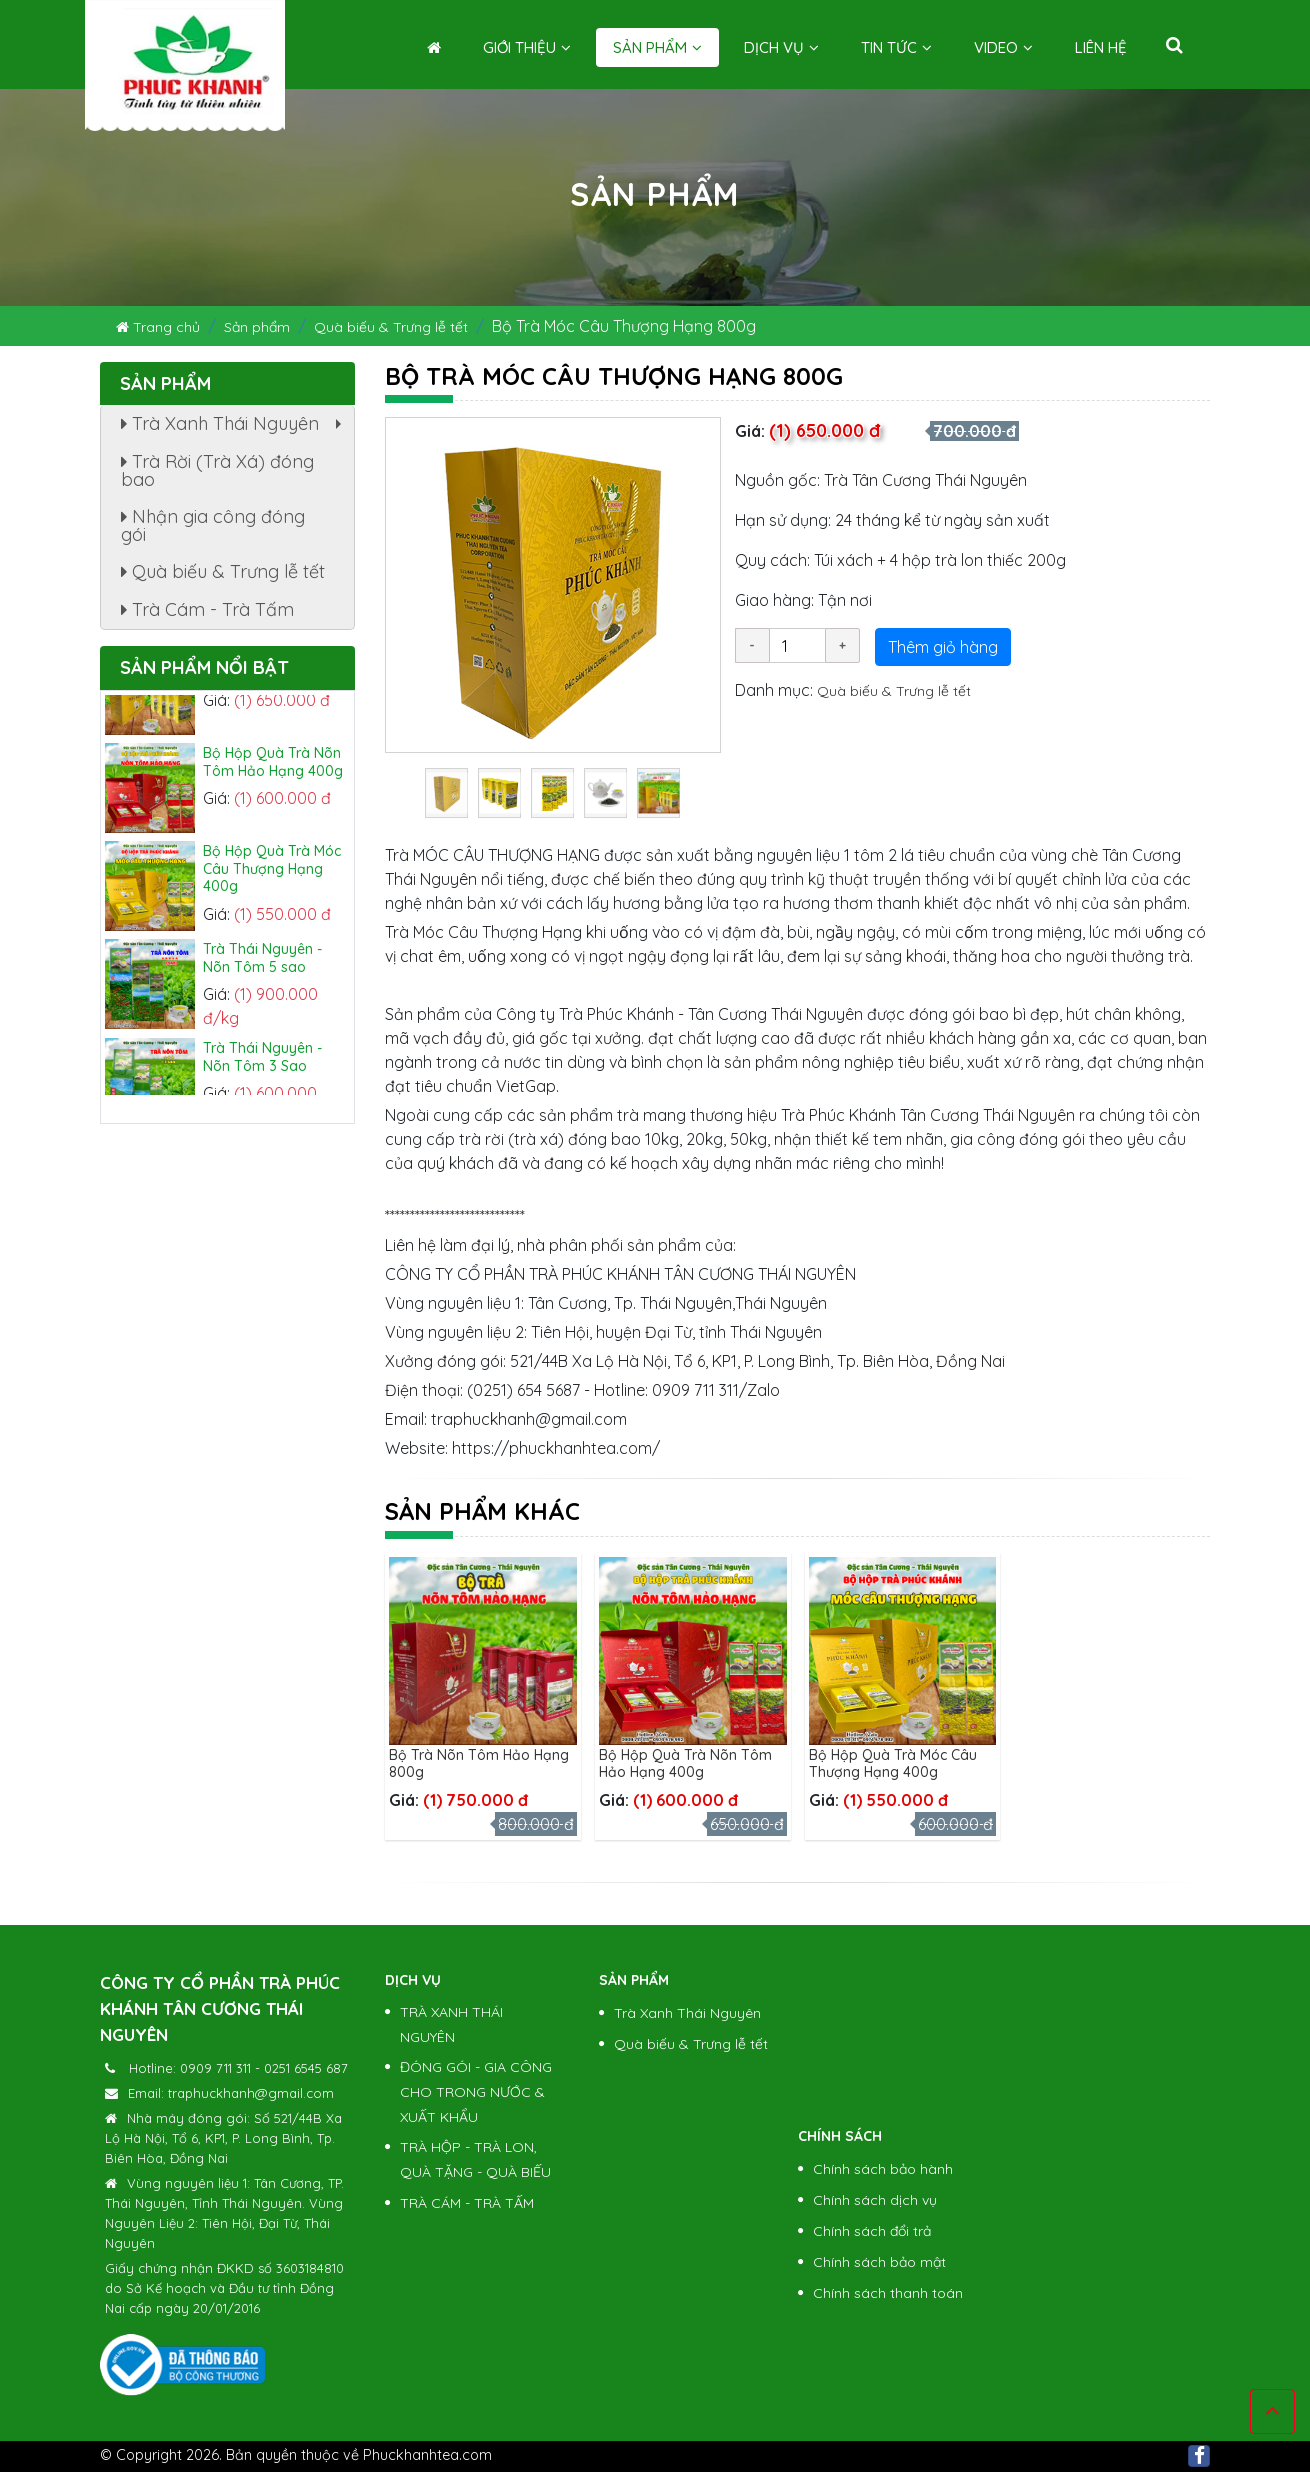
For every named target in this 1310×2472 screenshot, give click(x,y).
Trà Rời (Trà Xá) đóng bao (217, 470)
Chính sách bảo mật (879, 2262)
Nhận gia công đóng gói (213, 525)
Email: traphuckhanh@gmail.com (231, 2093)
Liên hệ (1101, 47)
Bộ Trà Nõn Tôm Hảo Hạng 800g (479, 1764)
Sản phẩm (657, 47)
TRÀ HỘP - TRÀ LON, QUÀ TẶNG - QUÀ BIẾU (475, 2159)
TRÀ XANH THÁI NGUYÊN (451, 2024)
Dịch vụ (781, 47)
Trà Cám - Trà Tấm (207, 609)
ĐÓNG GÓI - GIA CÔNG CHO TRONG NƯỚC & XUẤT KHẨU (476, 2092)
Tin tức (896, 47)
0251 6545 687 (306, 2068)
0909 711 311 (215, 2068)
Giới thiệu (527, 47)
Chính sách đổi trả (872, 2231)
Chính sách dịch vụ (875, 2200)
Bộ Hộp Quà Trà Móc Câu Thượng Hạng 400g (893, 1764)
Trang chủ (158, 327)
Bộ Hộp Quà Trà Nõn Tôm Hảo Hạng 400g (685, 1764)
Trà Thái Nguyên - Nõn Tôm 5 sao (262, 968)
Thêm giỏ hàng (943, 647)
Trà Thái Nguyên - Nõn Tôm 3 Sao (262, 1067)
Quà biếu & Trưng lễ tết (391, 327)
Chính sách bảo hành (883, 2169)
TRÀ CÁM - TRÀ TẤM (467, 2203)
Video (1003, 47)
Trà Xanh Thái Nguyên (236, 427)
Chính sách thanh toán (888, 2293)
